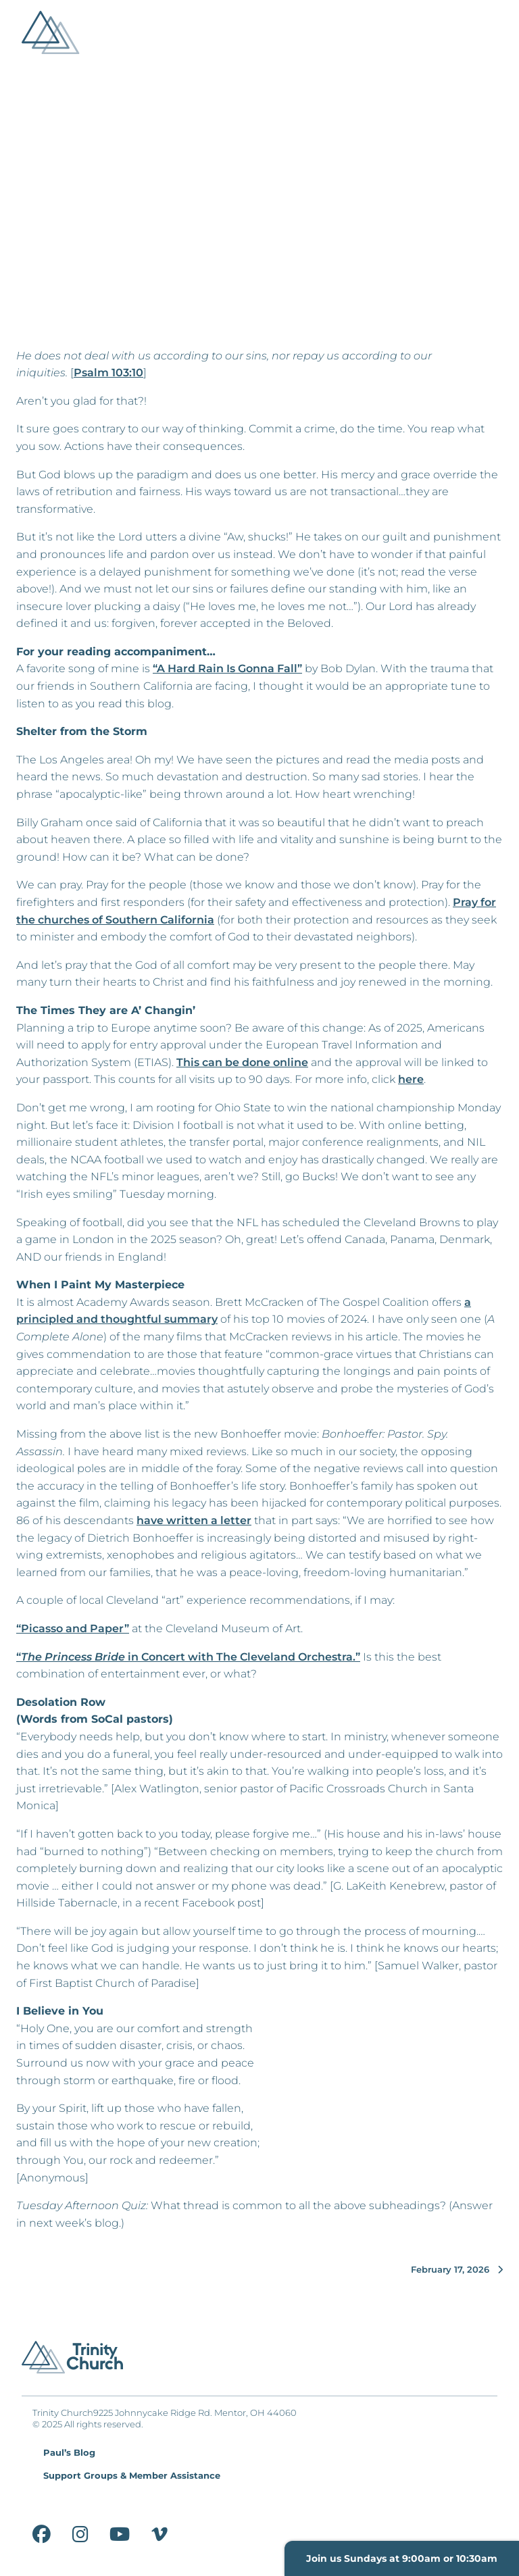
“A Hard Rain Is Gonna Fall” (227, 668)
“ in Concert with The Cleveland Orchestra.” (188, 1656)
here (411, 1079)
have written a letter (194, 1520)
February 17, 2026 (457, 2270)
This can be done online (242, 1062)
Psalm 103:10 (108, 372)
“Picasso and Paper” (72, 1628)
